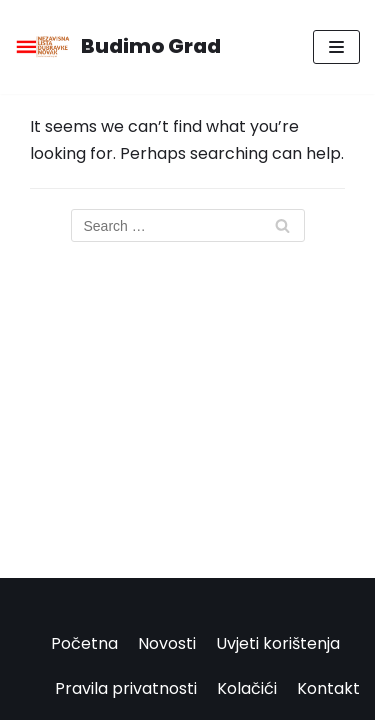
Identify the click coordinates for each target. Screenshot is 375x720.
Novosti (167, 643)
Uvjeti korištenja (278, 643)
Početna (84, 643)
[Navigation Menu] (336, 47)
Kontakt (328, 688)
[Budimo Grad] (118, 47)
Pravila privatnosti (126, 688)
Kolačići (247, 688)
